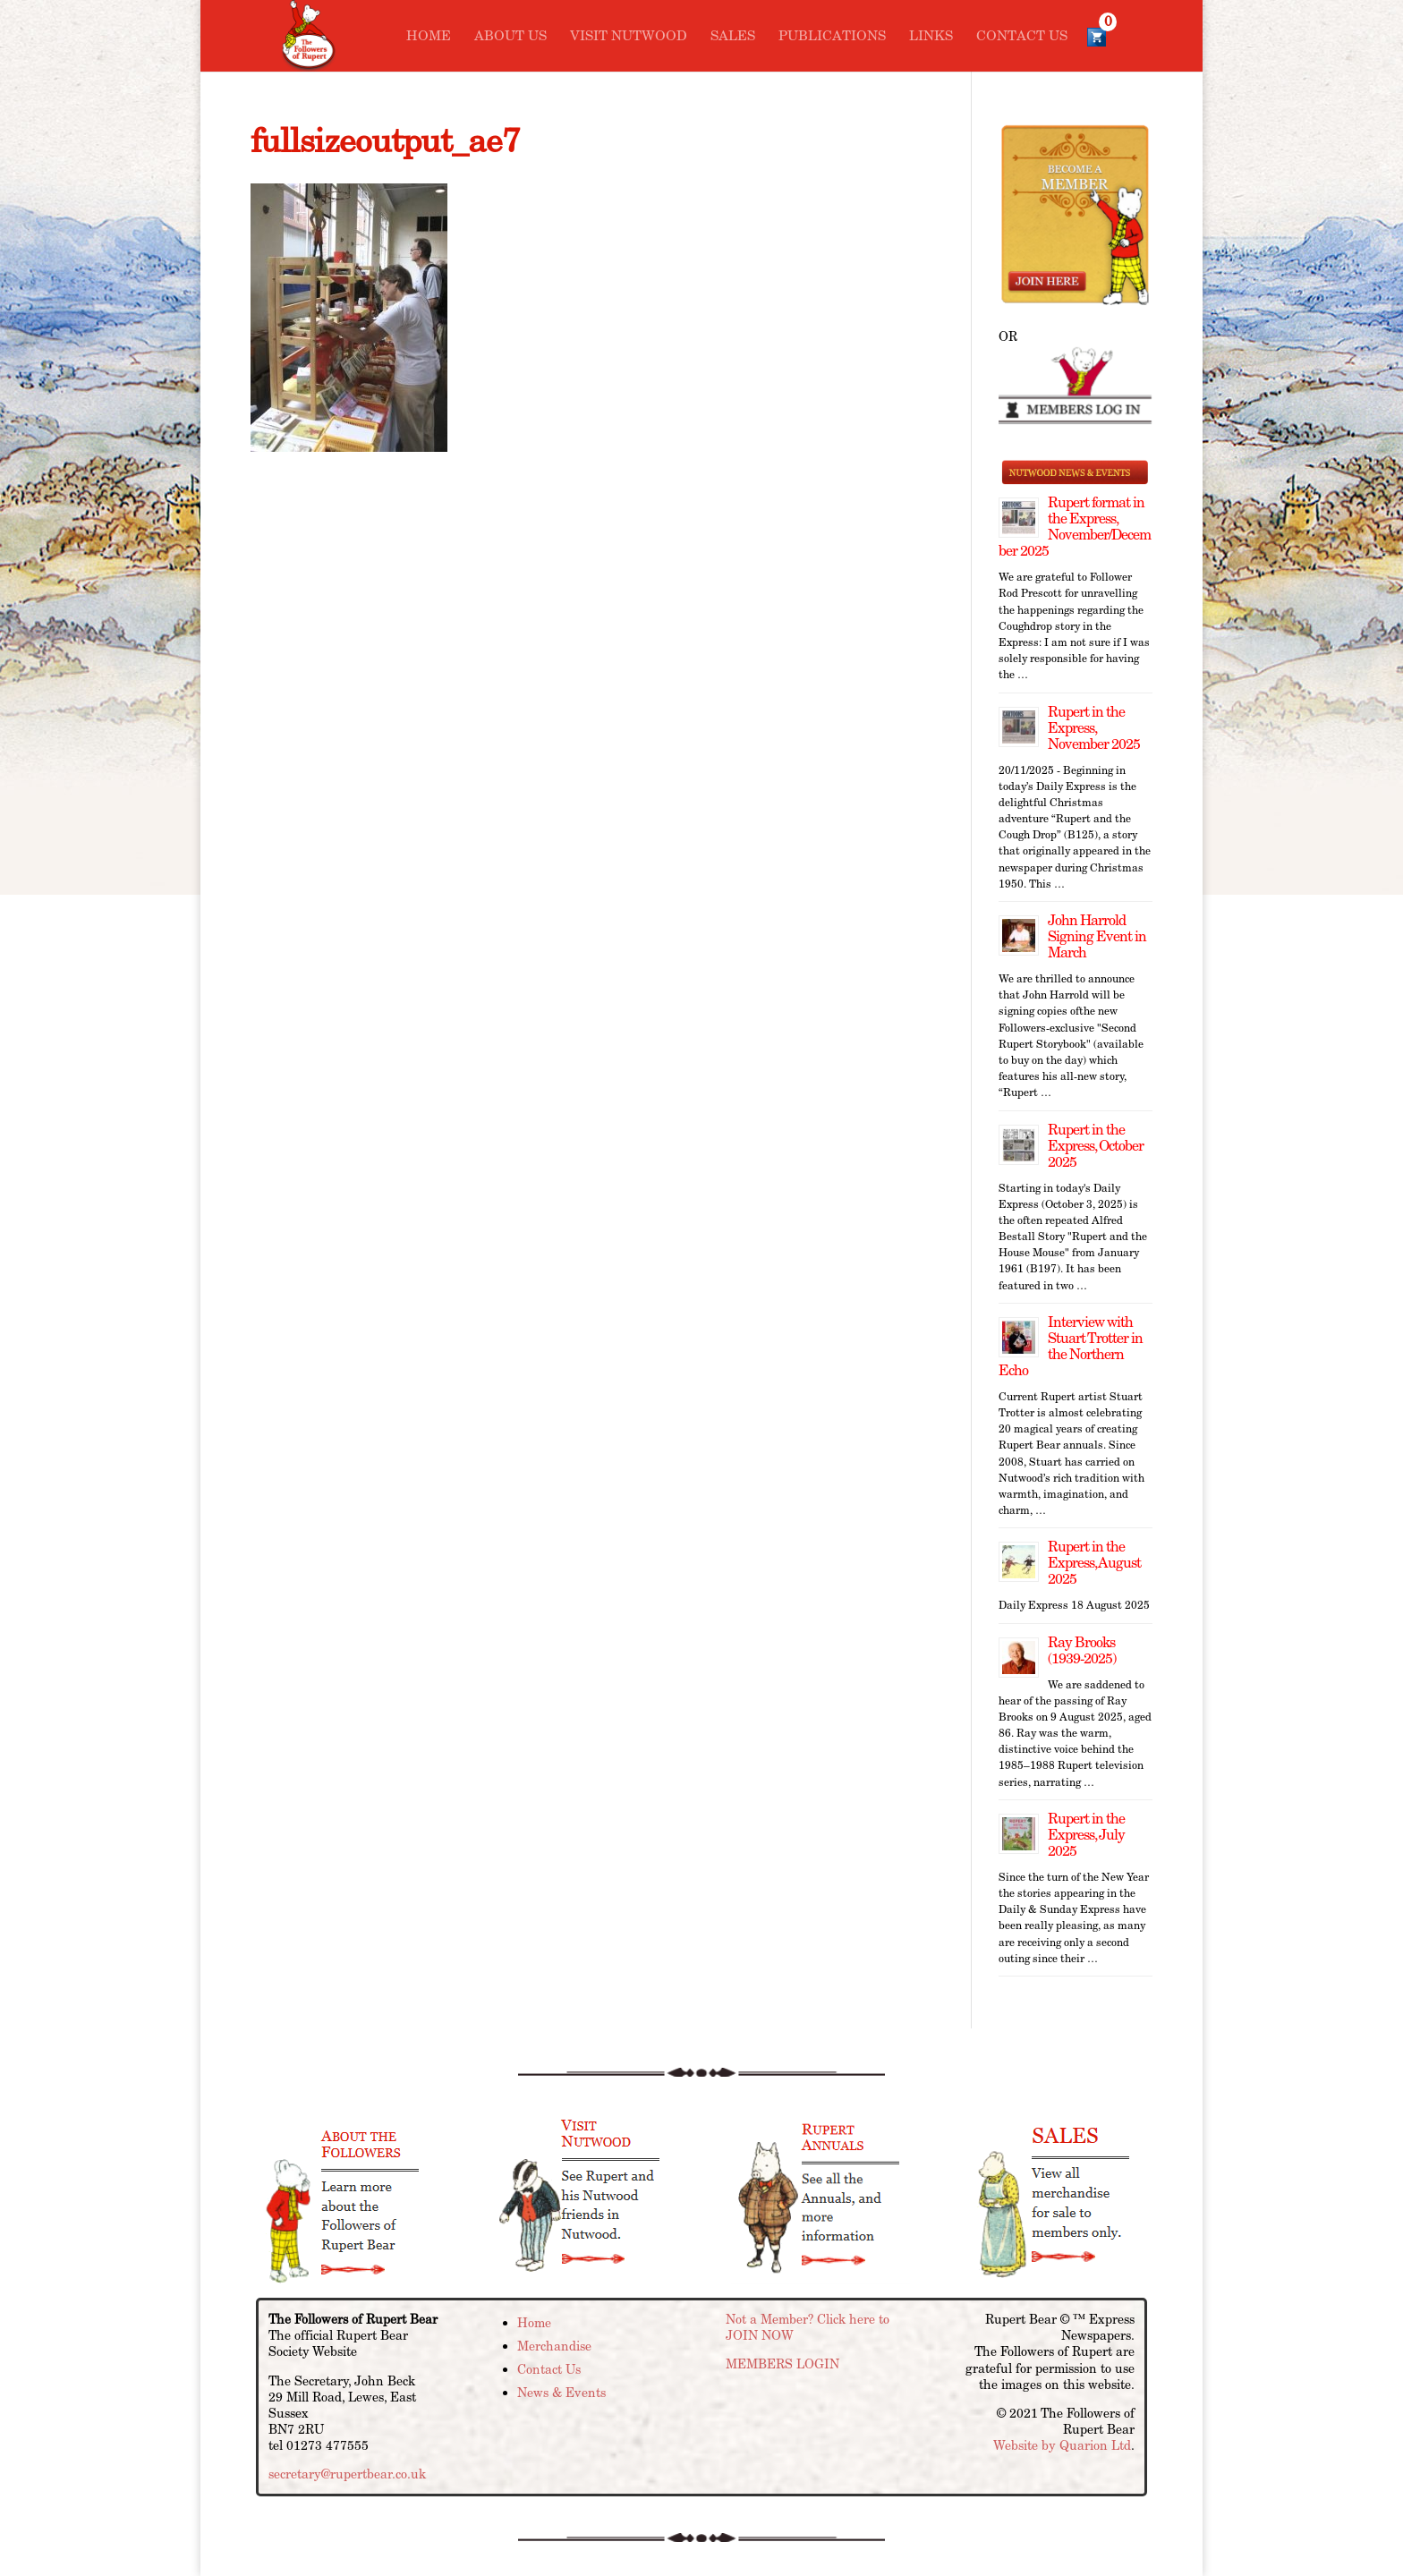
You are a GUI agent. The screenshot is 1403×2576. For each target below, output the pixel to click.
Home (428, 37)
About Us (510, 37)
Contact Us (1021, 37)
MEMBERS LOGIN (782, 2364)
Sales (732, 37)
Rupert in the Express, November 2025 (1094, 727)
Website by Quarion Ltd (1062, 2445)
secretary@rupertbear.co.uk (347, 2474)
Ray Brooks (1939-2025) (1082, 1650)
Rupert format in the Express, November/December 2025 (1075, 526)
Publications (832, 37)
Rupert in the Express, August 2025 (1094, 1562)
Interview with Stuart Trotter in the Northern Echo (1071, 1346)
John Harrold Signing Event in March (1097, 936)
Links (931, 37)
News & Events (561, 2393)
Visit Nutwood (628, 37)
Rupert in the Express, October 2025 (1096, 1145)
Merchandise (554, 2346)
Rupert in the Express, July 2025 (1086, 1834)
